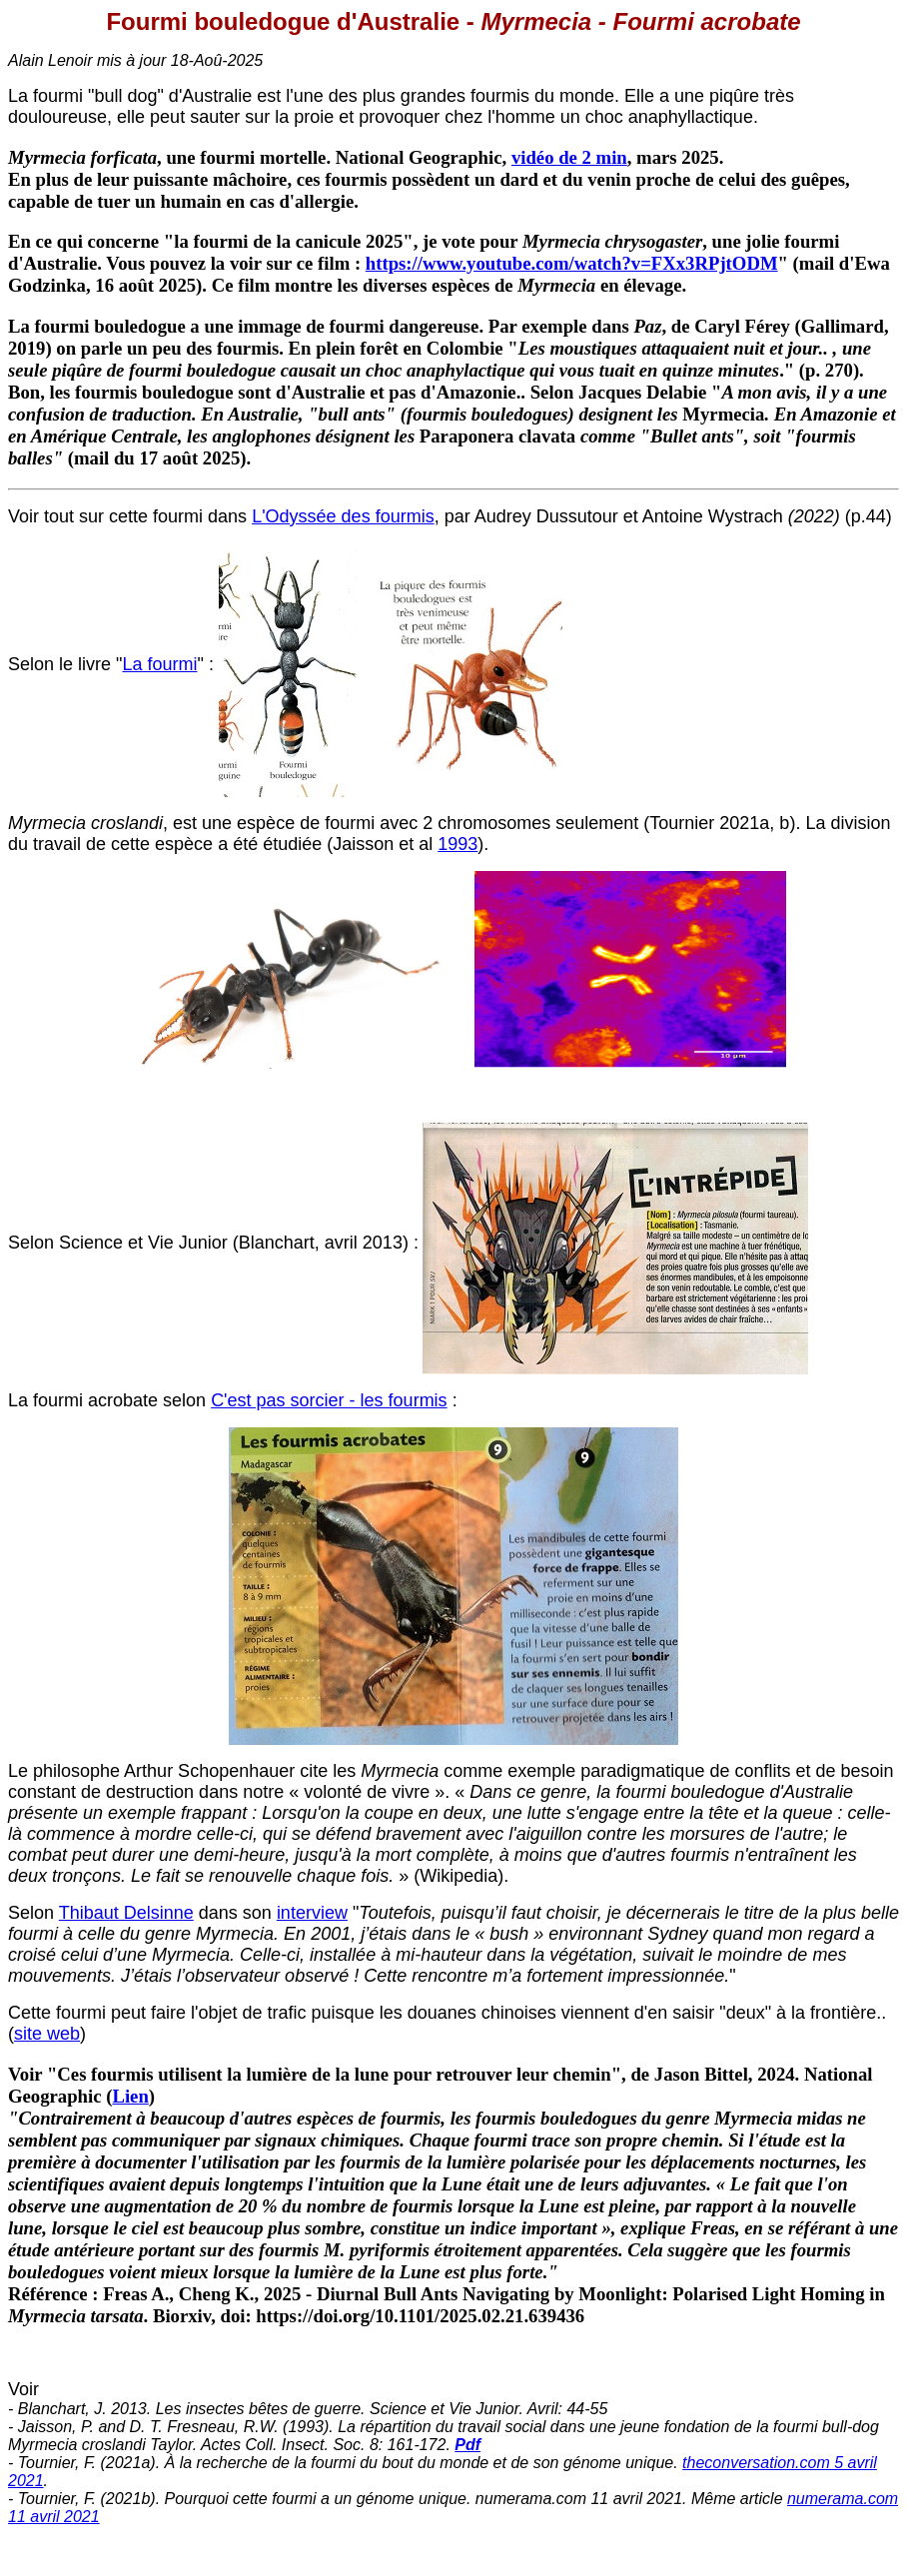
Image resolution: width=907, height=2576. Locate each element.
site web (47, 2034)
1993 (457, 844)
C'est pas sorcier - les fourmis (329, 1400)
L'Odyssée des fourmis (343, 516)
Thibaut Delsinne (126, 1913)
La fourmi (159, 664)
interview (312, 1913)
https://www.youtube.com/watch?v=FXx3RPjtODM (572, 263)
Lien (130, 2096)
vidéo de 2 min (569, 157)
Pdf (467, 2444)
